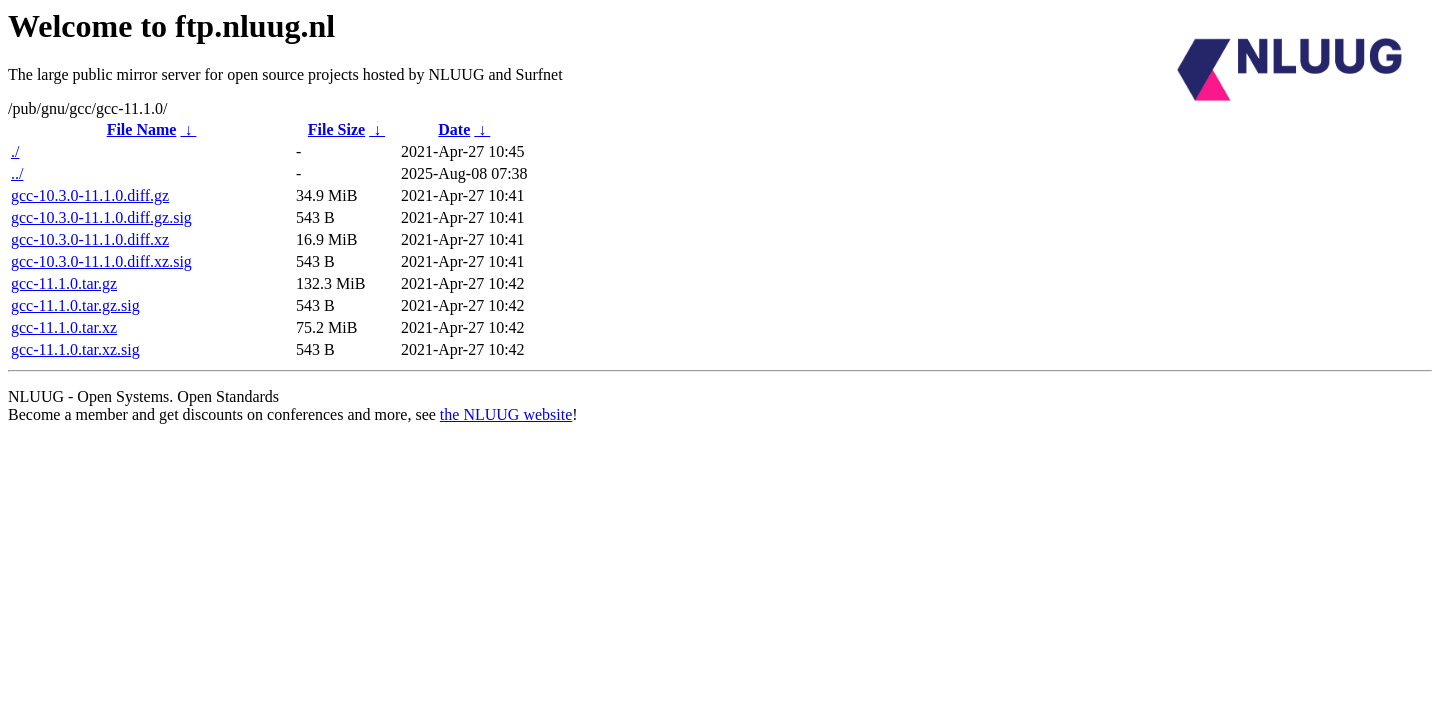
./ (15, 151)
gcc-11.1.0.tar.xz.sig (75, 349)
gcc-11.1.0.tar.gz (64, 283)
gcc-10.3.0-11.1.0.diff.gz (90, 195)
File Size (336, 129)
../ (17, 173)
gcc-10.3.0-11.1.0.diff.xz (90, 239)
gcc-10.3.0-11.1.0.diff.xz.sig (101, 261)
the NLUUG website (506, 414)
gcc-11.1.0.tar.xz (64, 327)
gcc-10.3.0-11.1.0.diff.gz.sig (101, 217)
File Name (142, 129)
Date (454, 129)
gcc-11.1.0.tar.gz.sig (75, 305)
